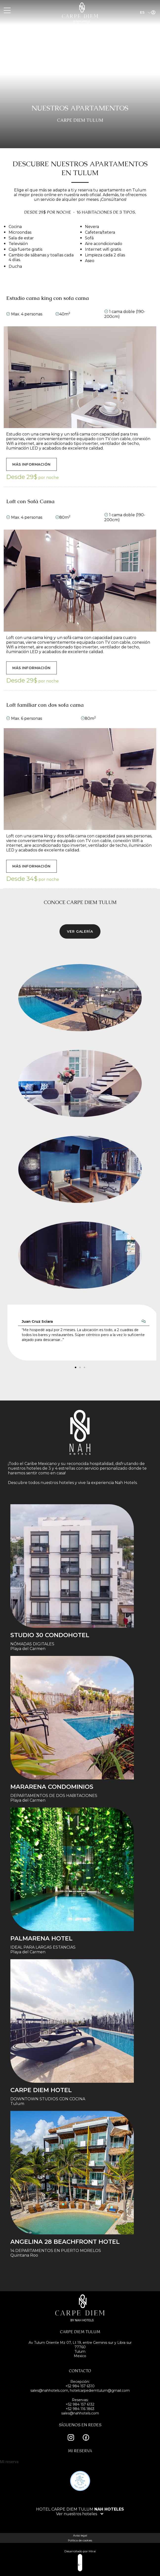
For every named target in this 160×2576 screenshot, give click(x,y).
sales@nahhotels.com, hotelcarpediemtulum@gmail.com (80, 2390)
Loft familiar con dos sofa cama (45, 704)
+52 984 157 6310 (80, 2386)
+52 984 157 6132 (80, 2404)
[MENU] (7, 11)
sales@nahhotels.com (80, 2413)
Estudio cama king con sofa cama (47, 298)
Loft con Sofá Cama (30, 501)
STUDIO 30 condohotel (49, 1635)
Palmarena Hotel (41, 1938)
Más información (31, 464)
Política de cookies (80, 2540)
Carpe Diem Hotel (41, 2090)
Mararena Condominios (51, 1786)
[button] (75, 1367)
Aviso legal (80, 2535)
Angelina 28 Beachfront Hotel (65, 2241)
